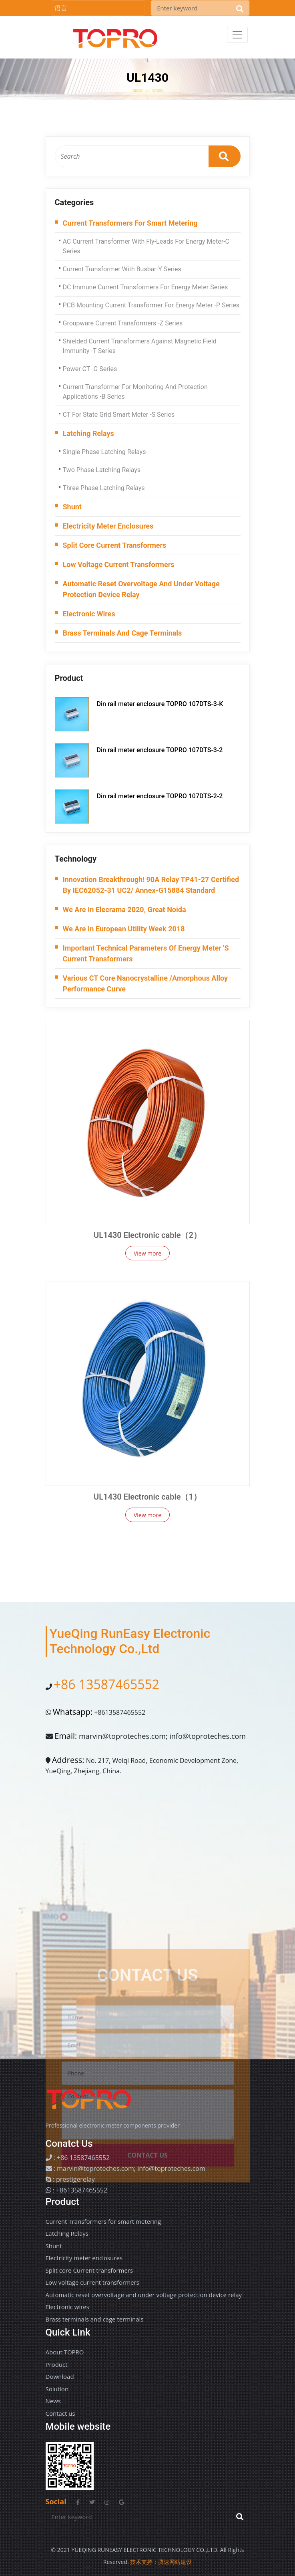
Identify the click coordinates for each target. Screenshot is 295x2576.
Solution (57, 2389)
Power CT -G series (90, 369)
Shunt (72, 507)
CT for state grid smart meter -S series (119, 414)
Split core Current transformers (115, 545)
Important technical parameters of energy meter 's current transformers (146, 953)
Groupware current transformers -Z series (123, 323)
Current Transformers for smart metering (130, 223)
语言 (60, 8)
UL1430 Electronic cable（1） (147, 1497)
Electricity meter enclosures (108, 526)
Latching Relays (88, 433)
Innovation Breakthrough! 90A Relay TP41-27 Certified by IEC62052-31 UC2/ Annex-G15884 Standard (151, 884)
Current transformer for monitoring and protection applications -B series (135, 391)
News (53, 2401)
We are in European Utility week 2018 (124, 929)
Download (60, 2376)
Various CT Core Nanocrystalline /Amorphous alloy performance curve (145, 983)
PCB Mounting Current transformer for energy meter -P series (151, 305)
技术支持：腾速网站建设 (161, 2562)
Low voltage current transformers (119, 564)
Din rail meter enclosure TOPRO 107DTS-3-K (160, 704)
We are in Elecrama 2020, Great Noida (124, 909)
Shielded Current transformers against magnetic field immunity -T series (140, 346)
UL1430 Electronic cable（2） (147, 1235)
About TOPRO (65, 2352)
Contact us (60, 2413)
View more (147, 1253)
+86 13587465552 (106, 1684)
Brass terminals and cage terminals (122, 633)
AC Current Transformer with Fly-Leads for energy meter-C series (146, 246)
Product (57, 2364)
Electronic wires (89, 614)
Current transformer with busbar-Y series (122, 269)
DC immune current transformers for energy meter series (145, 287)
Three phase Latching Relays (104, 488)
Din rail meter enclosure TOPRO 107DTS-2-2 (160, 796)
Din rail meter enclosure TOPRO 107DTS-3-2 (160, 750)
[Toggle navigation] (237, 35)
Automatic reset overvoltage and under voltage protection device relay (141, 589)
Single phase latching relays (104, 452)
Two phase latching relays (102, 470)
